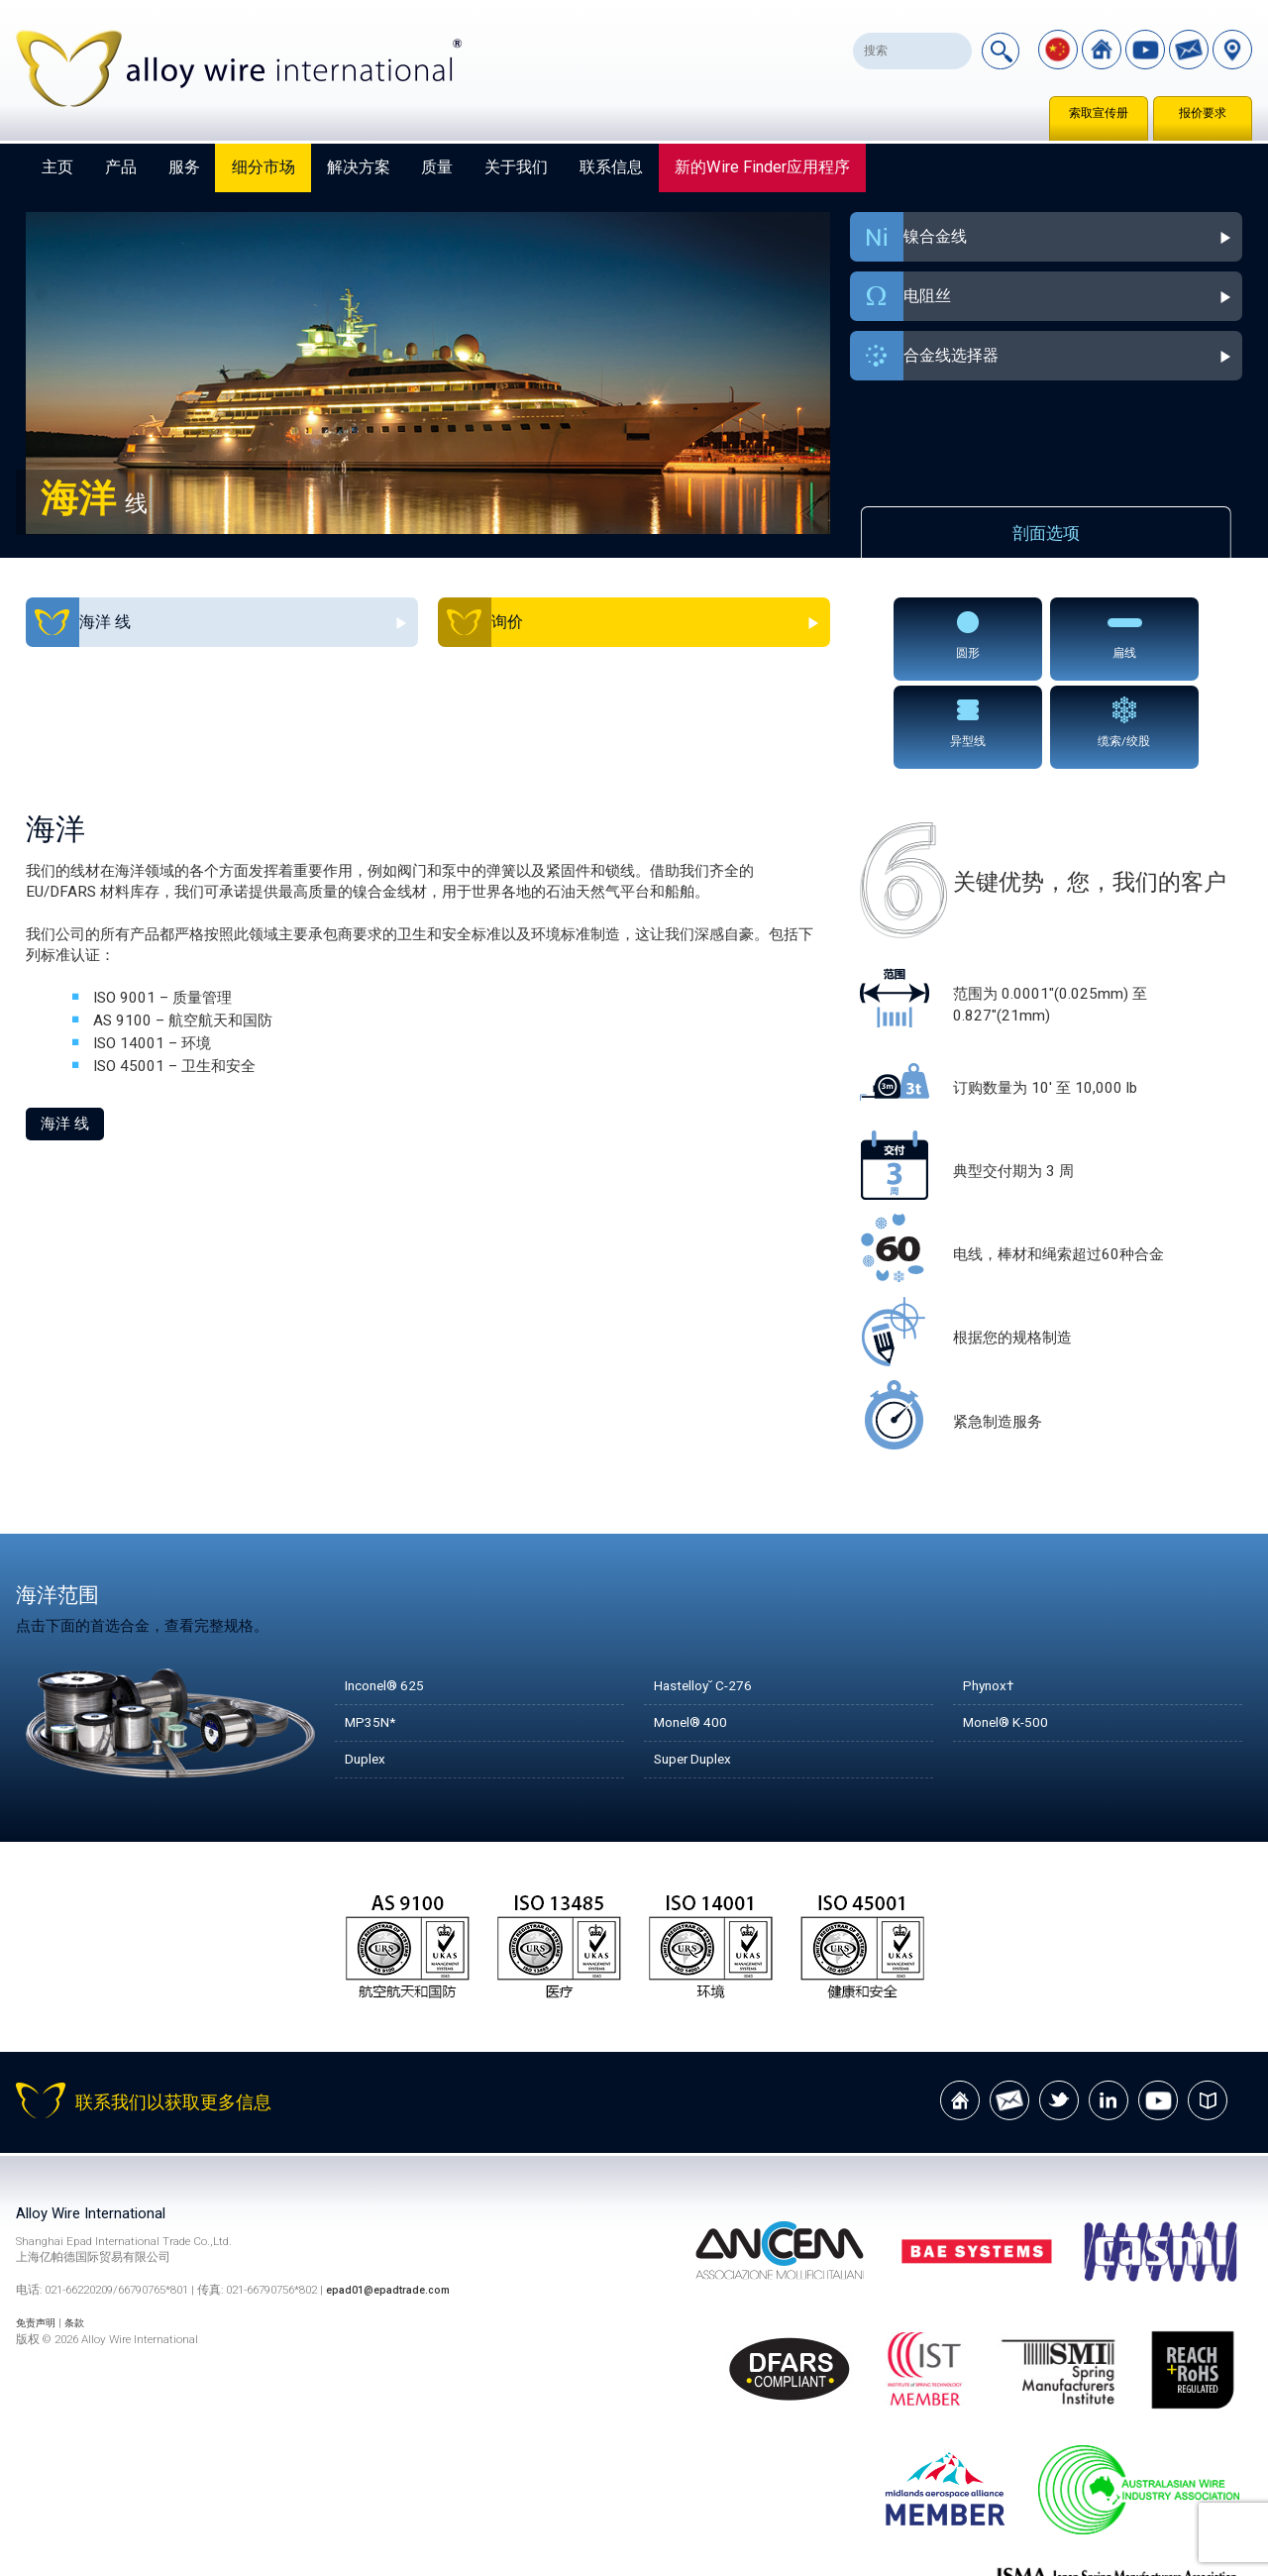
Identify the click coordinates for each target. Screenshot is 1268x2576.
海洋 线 (65, 1032)
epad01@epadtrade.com (393, 2199)
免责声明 (39, 2231)
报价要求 (1202, 113)
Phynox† (991, 1594)
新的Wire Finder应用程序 (762, 167)
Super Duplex (697, 1667)
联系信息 (611, 167)
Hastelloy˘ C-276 (710, 1594)
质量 (437, 167)
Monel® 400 (695, 1631)
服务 (184, 167)
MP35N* (374, 1631)
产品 (121, 167)
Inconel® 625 (390, 1594)
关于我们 (516, 167)
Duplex (367, 1667)
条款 (84, 2231)
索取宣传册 (1098, 113)
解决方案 (358, 167)
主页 (57, 167)
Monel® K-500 (1012, 1631)
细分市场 (263, 167)
